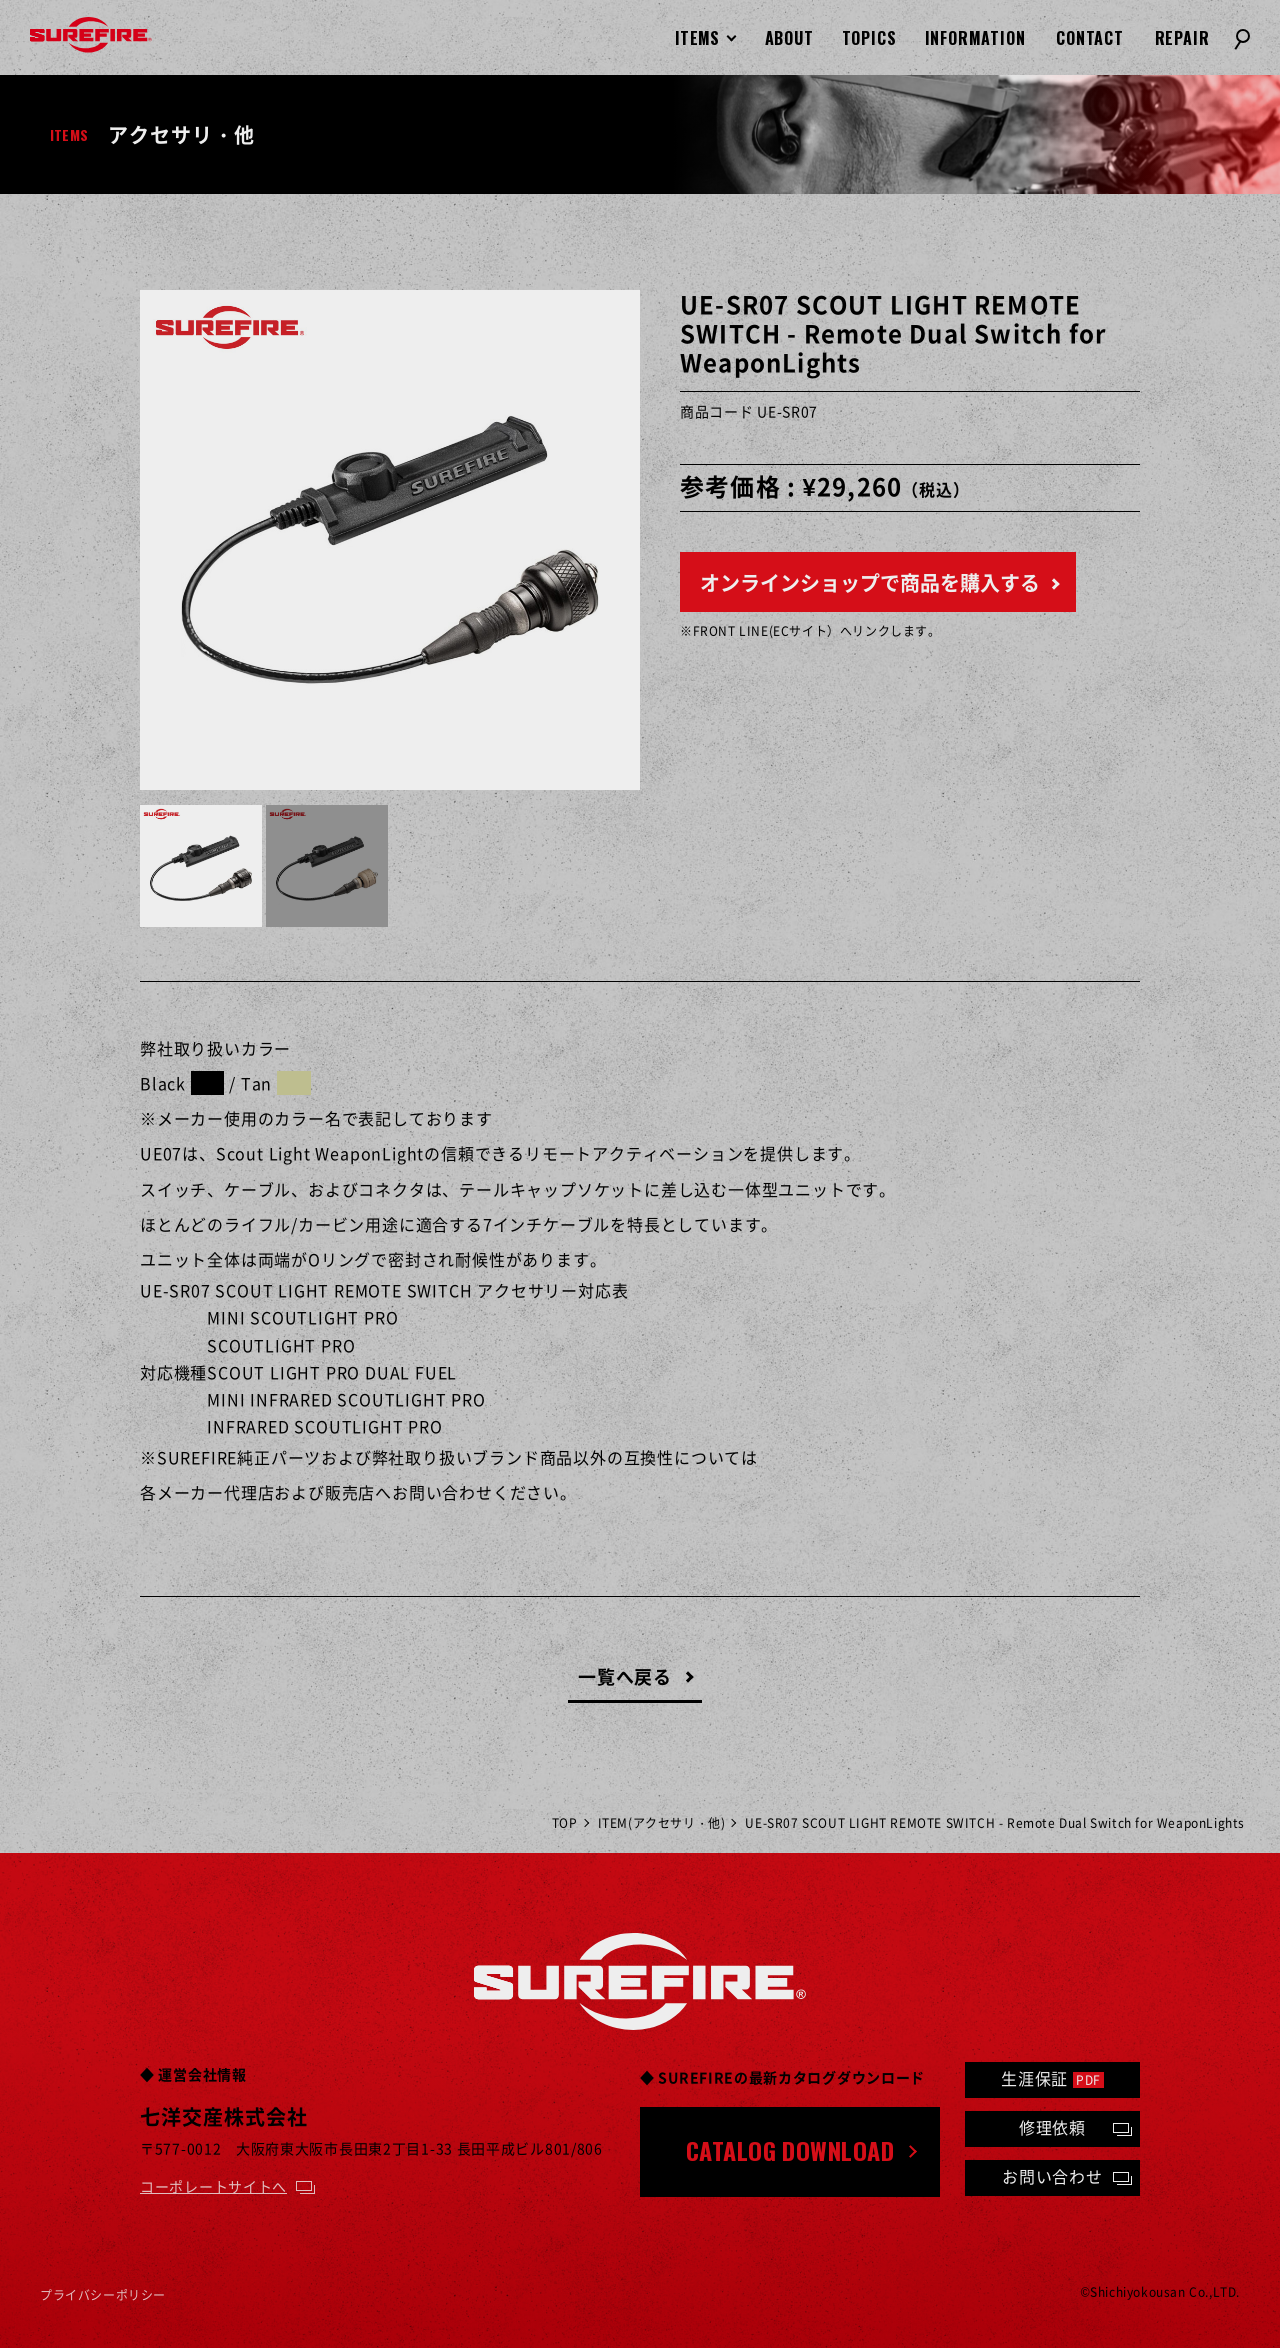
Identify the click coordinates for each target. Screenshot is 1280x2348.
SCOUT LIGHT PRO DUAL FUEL (332, 1372)
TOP (565, 1823)
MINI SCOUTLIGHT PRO (302, 1317)
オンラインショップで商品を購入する (870, 582)
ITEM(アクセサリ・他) (662, 1823)
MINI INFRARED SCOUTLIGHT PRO (346, 1399)
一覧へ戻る (625, 1676)
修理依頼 (1052, 2127)
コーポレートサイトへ (213, 2186)
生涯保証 (1052, 2078)
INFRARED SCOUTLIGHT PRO (324, 1426)
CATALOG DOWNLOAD (790, 2150)
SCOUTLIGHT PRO (281, 1345)
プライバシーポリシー (103, 2295)
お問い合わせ (1052, 2176)
